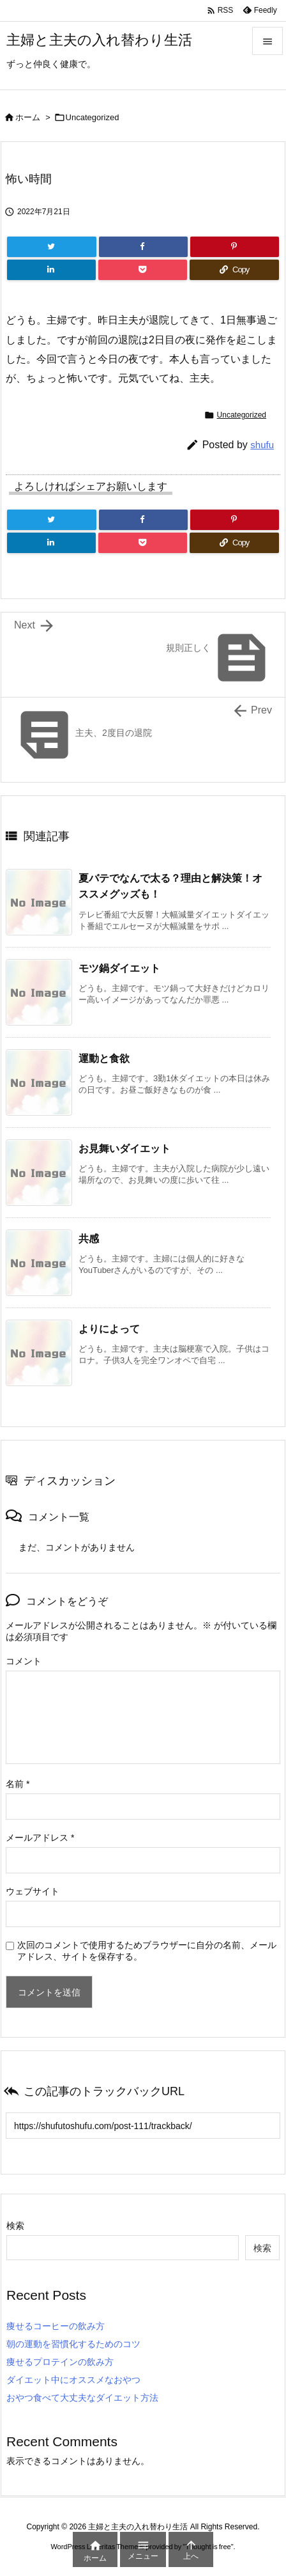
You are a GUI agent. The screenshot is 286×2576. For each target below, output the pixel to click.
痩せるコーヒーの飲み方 (55, 2326)
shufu (262, 444)
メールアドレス (40, 1837)
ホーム (27, 117)
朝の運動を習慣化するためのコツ (73, 2344)
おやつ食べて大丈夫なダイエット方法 (82, 2398)
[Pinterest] (234, 247)
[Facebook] (143, 247)
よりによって (109, 1328)
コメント (23, 1661)
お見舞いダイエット (124, 1148)
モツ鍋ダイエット (119, 968)
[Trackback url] (143, 2125)
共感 (89, 1238)
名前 (17, 1784)
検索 (15, 2226)
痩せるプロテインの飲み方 (60, 2362)
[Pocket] (142, 270)
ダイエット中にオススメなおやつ (73, 2380)
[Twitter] (51, 247)
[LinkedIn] (51, 270)
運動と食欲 (104, 1058)
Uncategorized (92, 117)
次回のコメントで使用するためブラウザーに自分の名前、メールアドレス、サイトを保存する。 (146, 1951)
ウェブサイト (32, 1891)
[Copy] (234, 270)
